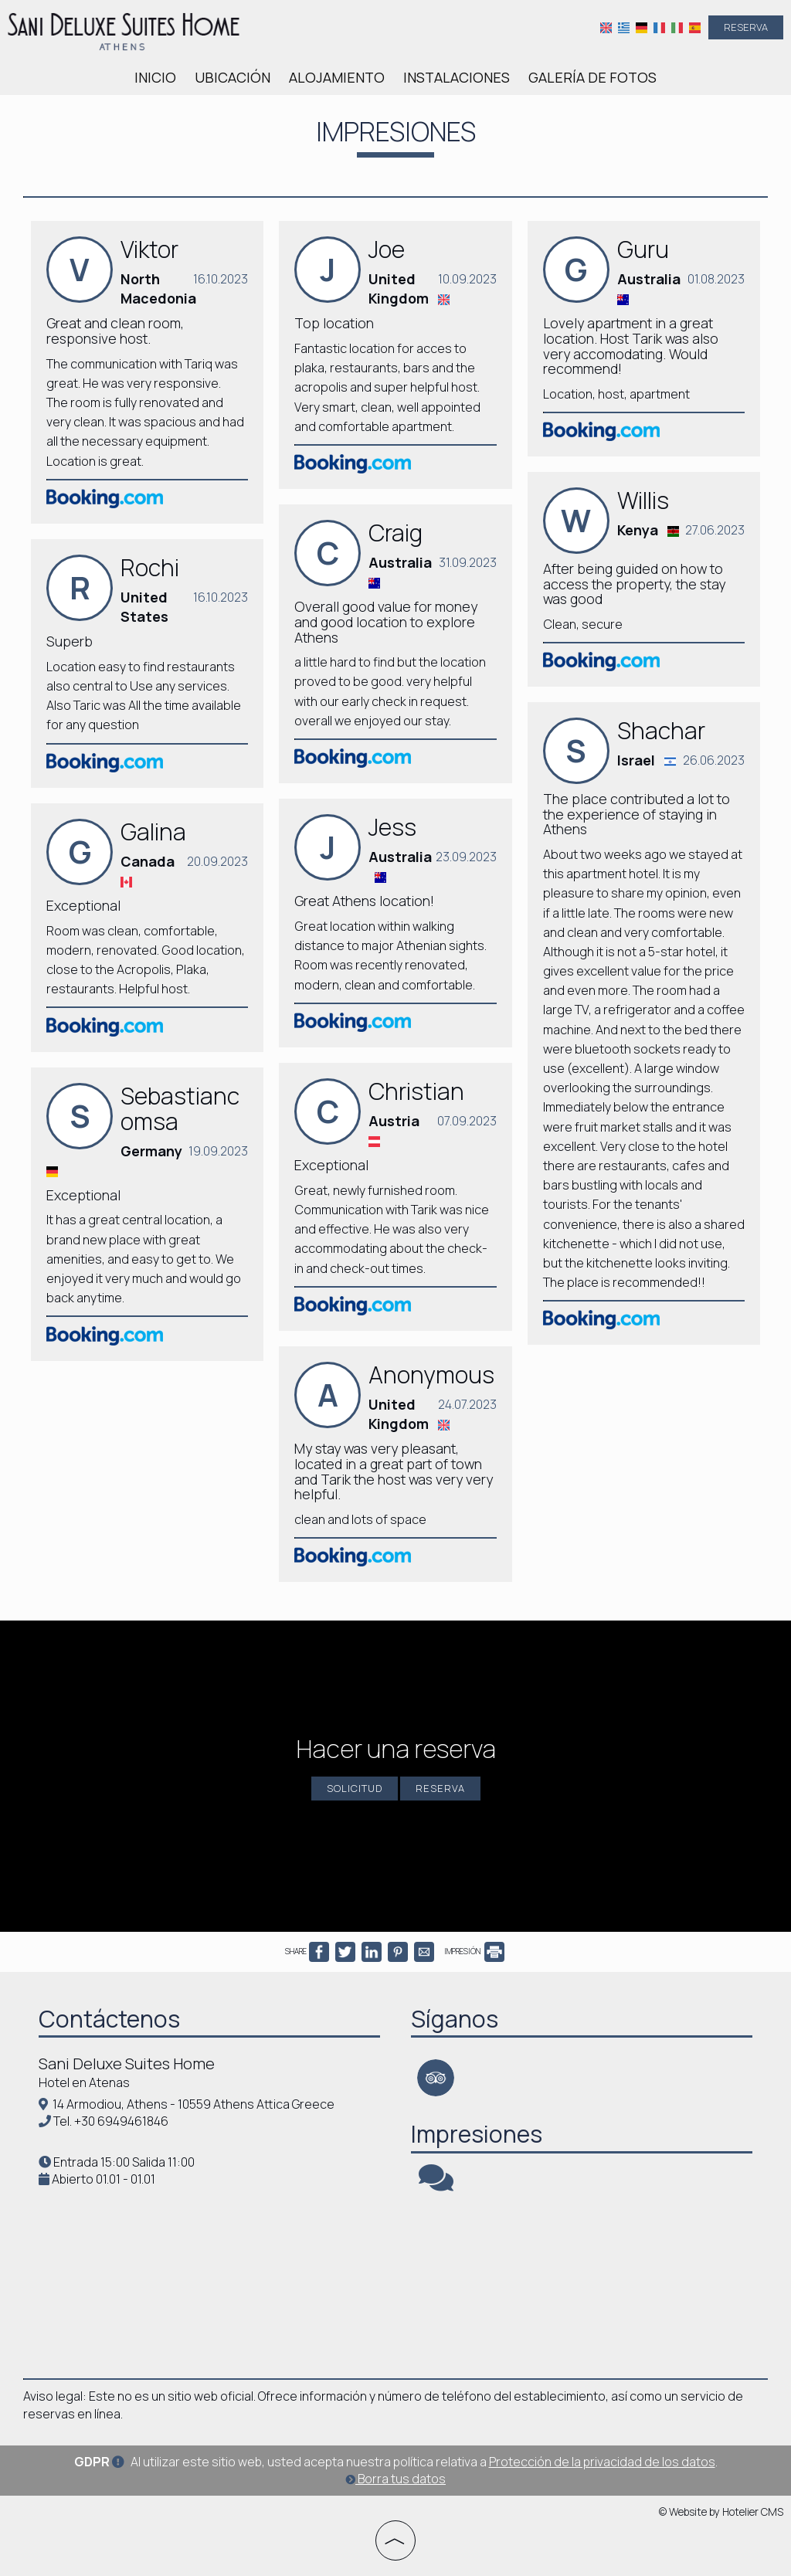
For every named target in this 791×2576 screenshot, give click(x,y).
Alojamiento (337, 77)
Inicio (155, 77)
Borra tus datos (395, 2478)
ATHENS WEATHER (209, 2274)
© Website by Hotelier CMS (721, 2512)
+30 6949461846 (121, 2121)
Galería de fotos (592, 77)
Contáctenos (109, 2019)
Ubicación (232, 77)
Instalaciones (456, 77)
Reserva (746, 27)
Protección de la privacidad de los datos (602, 2461)
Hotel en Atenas (84, 2082)
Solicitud (354, 1788)
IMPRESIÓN (474, 1951)
